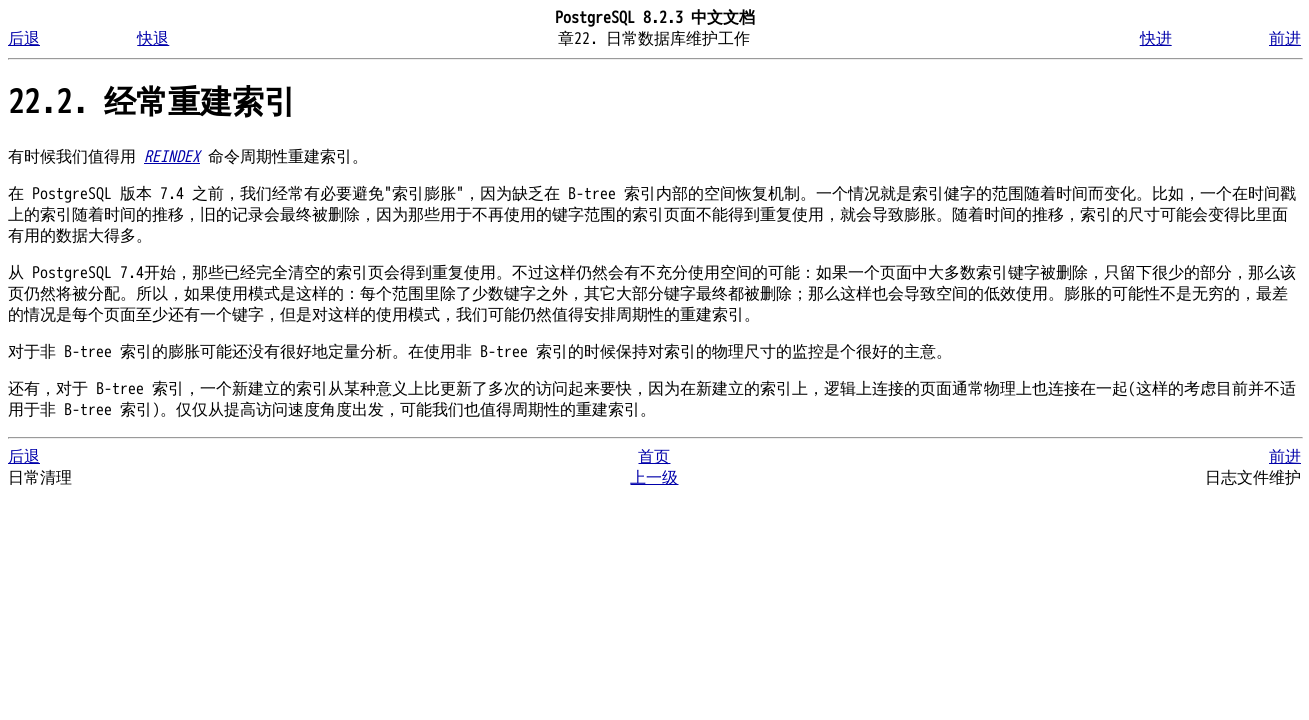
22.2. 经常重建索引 (152, 102)
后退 (24, 39)
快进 (1156, 39)
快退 (153, 39)
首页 (654, 457)
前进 (1285, 39)
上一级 (654, 478)
